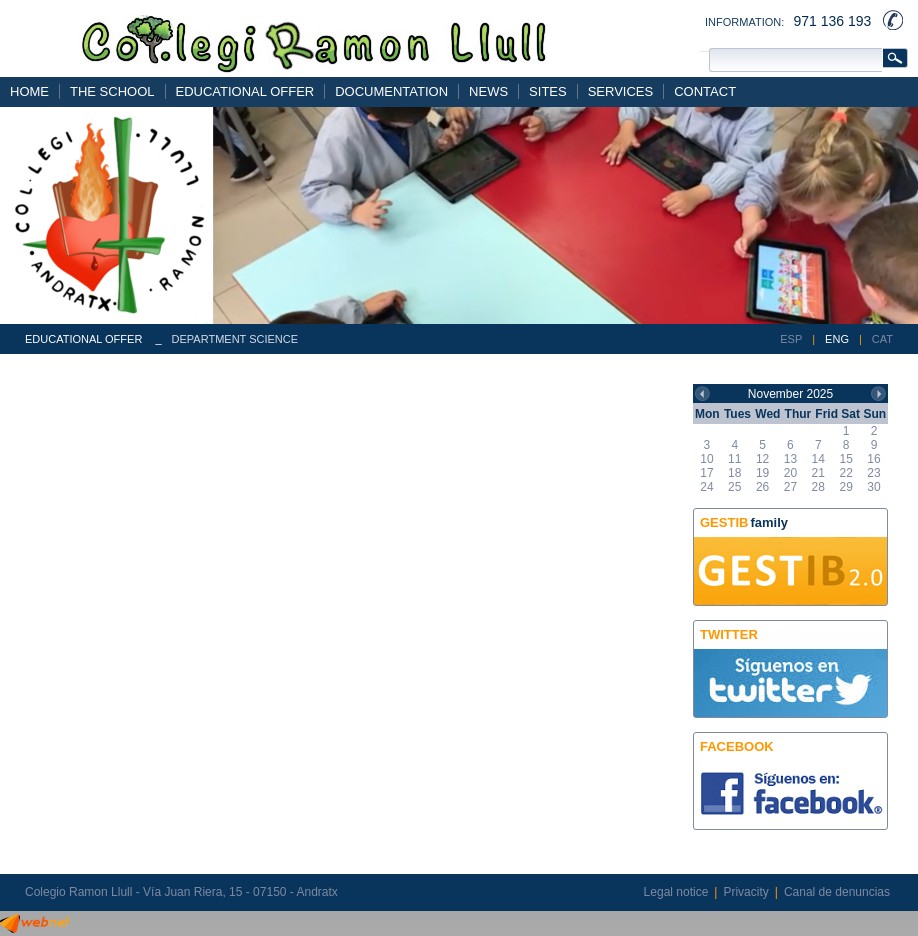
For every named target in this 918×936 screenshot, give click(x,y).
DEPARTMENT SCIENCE (235, 339)
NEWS (488, 91)
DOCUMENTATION (391, 91)
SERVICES (621, 91)
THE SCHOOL (112, 91)
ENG (837, 339)
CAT (882, 339)
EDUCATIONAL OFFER (245, 91)
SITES (548, 91)
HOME (29, 91)
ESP (791, 339)
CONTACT (705, 91)
